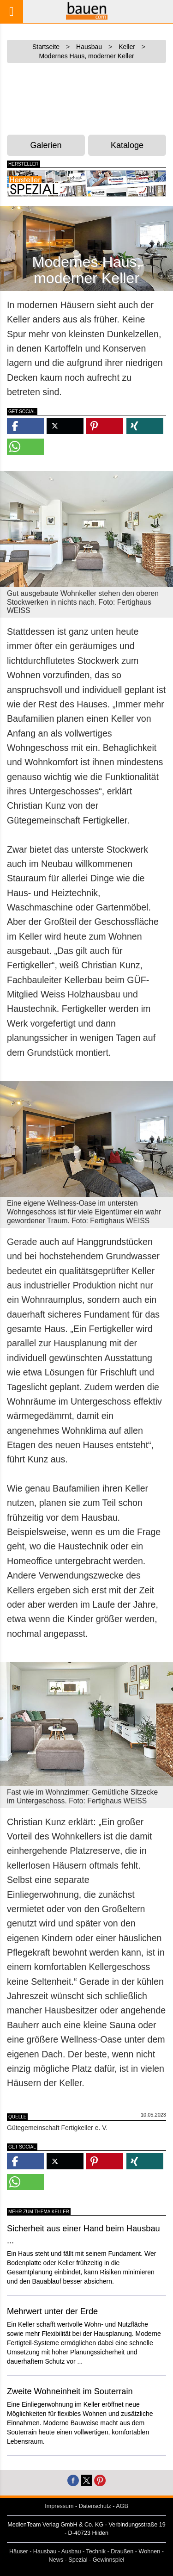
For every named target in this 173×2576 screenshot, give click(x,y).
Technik (96, 2551)
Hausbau (44, 2551)
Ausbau (71, 2551)
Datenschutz (95, 2506)
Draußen (122, 2551)
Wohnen (150, 2551)
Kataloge (127, 145)
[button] (25, 426)
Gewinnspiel (109, 2560)
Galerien (46, 145)
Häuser (18, 2551)
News (56, 2560)
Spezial (77, 2560)
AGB (122, 2506)
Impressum (59, 2506)
